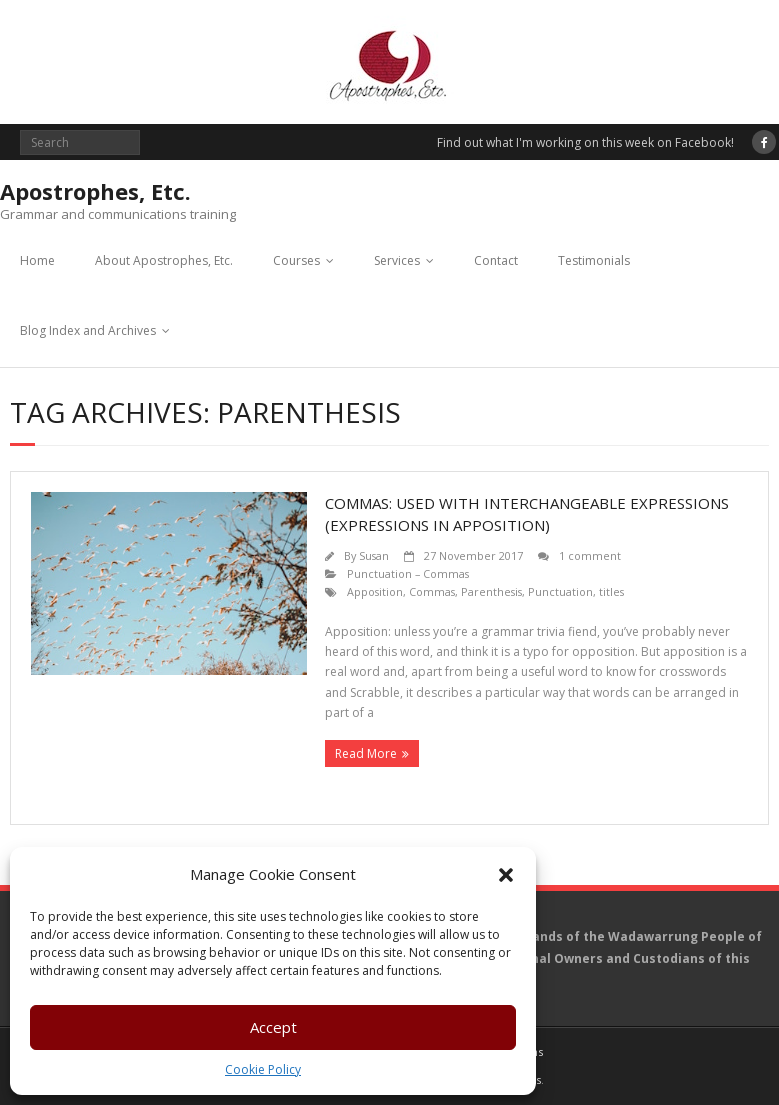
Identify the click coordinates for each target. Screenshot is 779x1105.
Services (397, 260)
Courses (296, 260)
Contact (496, 260)
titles (611, 591)
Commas (432, 591)
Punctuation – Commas (408, 573)
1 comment (590, 555)
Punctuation (560, 591)
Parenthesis (491, 591)
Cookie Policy (263, 1069)
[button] (506, 875)
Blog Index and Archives (88, 330)
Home (37, 260)
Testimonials (594, 260)
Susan (374, 555)
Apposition (375, 591)
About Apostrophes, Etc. (164, 260)
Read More (366, 753)
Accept (273, 1027)
